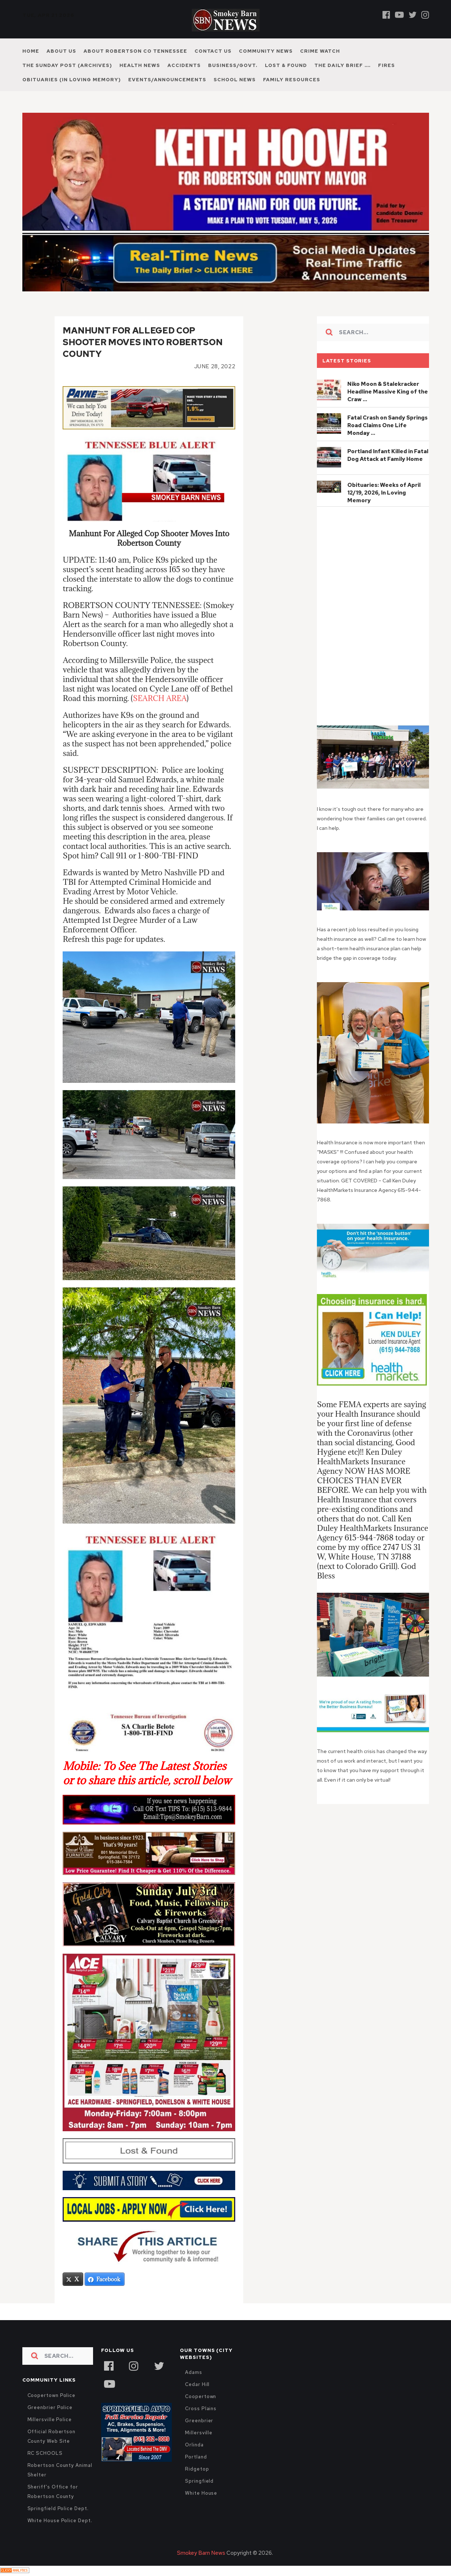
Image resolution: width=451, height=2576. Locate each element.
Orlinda (194, 2445)
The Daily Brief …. (342, 65)
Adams (193, 2373)
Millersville (198, 2433)
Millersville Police (49, 2420)
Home (30, 51)
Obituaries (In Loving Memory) (71, 80)
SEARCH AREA (160, 698)
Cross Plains (201, 2409)
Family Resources (291, 80)
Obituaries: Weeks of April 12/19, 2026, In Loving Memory (384, 492)
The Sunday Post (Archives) (67, 65)
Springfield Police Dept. (58, 2509)
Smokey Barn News (201, 2553)
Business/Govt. (233, 65)
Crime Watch (320, 51)
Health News (139, 65)
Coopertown (200, 2397)
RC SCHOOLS (45, 2453)
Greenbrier (199, 2421)
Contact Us (213, 51)
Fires (386, 65)
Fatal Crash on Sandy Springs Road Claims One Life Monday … (387, 425)
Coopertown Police (51, 2396)
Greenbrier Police (50, 2408)
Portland (196, 2457)
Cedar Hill (197, 2385)
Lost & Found (286, 65)
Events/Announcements (167, 80)
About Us (61, 51)
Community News (266, 51)
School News (235, 80)
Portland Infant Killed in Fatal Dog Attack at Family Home (387, 455)
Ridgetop (197, 2469)
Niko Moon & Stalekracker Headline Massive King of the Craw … (387, 391)
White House (201, 2493)
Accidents (184, 65)
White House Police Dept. (59, 2521)
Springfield (199, 2481)
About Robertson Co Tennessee (135, 51)
